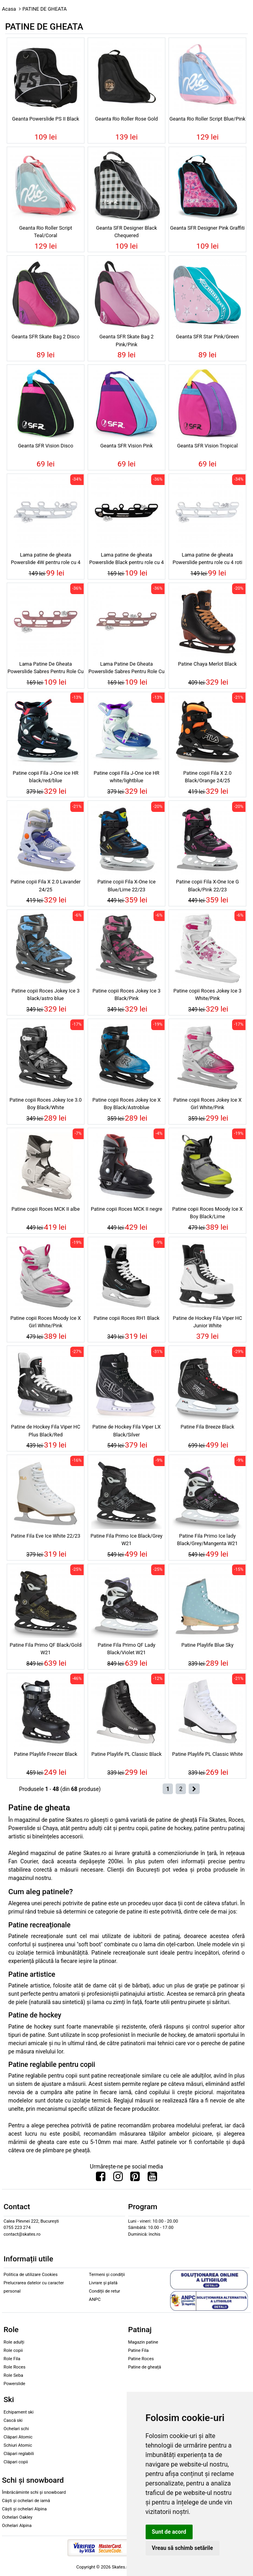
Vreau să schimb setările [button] (182, 2548)
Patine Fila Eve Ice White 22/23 (46, 1536)
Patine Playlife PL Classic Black (127, 1754)
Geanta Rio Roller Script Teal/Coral (45, 231)
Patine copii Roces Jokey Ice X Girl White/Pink (207, 1103)
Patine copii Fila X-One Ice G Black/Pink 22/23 (207, 885)
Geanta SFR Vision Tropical (207, 446)
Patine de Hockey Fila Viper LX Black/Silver (126, 1430)
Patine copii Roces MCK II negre (126, 1209)
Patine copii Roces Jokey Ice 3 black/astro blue (45, 994)
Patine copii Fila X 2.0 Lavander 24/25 (46, 885)
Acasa (9, 9)
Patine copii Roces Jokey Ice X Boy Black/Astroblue (126, 1103)
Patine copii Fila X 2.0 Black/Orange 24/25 (207, 776)
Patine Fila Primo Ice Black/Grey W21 (126, 1539)
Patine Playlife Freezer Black (45, 1754)
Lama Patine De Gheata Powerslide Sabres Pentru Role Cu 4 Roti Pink (45, 669)
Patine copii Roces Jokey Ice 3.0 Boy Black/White (45, 1103)
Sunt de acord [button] (169, 2532)
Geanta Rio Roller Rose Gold (126, 119)
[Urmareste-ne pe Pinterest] (135, 2178)
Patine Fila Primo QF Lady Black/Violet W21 (126, 1648)
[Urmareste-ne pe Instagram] (118, 2178)
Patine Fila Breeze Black (207, 1427)
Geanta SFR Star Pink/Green (207, 337)
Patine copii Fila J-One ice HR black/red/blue (46, 776)
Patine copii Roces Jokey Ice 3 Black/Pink (126, 994)
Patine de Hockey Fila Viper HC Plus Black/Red (46, 1430)
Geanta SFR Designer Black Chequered (126, 231)
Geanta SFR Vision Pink (126, 446)
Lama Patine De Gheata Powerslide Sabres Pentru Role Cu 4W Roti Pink (126, 669)
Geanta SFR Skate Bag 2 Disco (45, 337)
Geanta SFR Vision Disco (45, 446)
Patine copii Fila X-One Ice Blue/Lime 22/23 (126, 885)
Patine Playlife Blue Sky (207, 1645)
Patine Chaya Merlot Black (207, 664)
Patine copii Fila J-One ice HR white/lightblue (126, 776)
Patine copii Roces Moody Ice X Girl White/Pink (45, 1322)
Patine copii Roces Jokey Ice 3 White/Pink (207, 994)
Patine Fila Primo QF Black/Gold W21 (46, 1648)
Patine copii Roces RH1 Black (126, 1318)
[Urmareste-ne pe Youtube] (152, 2178)
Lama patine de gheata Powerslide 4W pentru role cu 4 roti (45, 560)
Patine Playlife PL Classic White (207, 1754)
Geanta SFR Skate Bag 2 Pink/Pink (126, 340)
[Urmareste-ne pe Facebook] (101, 2178)
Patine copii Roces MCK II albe (45, 1209)
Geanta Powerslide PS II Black (45, 119)
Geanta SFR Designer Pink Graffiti (207, 228)
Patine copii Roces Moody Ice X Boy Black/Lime (207, 1212)
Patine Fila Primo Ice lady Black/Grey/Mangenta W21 (207, 1539)
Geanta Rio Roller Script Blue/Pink (207, 119)
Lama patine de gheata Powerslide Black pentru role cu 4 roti (126, 560)
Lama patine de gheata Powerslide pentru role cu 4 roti (207, 558)
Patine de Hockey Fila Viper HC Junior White (207, 1322)
